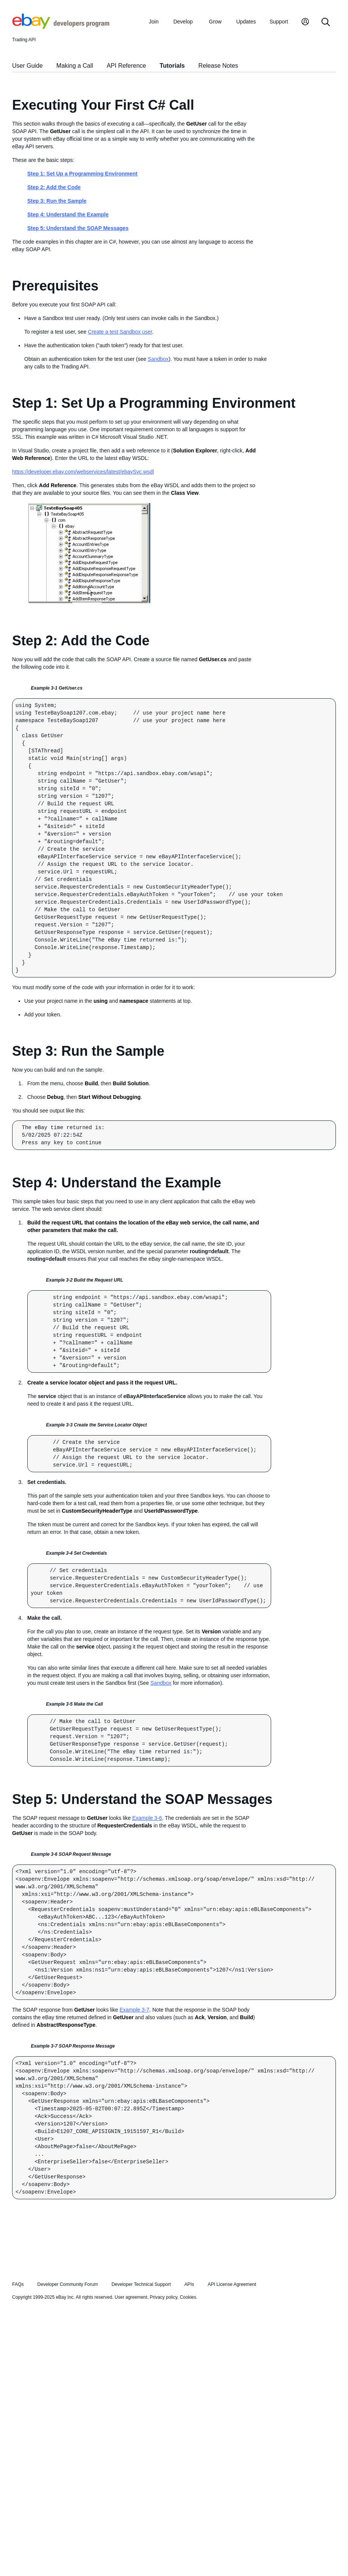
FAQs (18, 2284)
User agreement (131, 2297)
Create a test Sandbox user (120, 332)
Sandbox (158, 359)
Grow (215, 22)
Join (154, 22)
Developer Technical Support (140, 2284)
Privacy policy (163, 2297)
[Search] (325, 22)
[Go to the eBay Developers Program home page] (60, 27)
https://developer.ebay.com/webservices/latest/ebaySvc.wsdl (83, 472)
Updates (246, 22)
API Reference (126, 65)
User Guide (27, 65)
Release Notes (218, 65)
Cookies (188, 2297)
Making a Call (74, 65)
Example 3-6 (147, 1818)
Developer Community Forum (67, 2284)
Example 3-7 (135, 2010)
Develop (183, 22)
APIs (189, 2284)
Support (279, 22)
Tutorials (172, 65)
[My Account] (305, 22)
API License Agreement (232, 2284)
